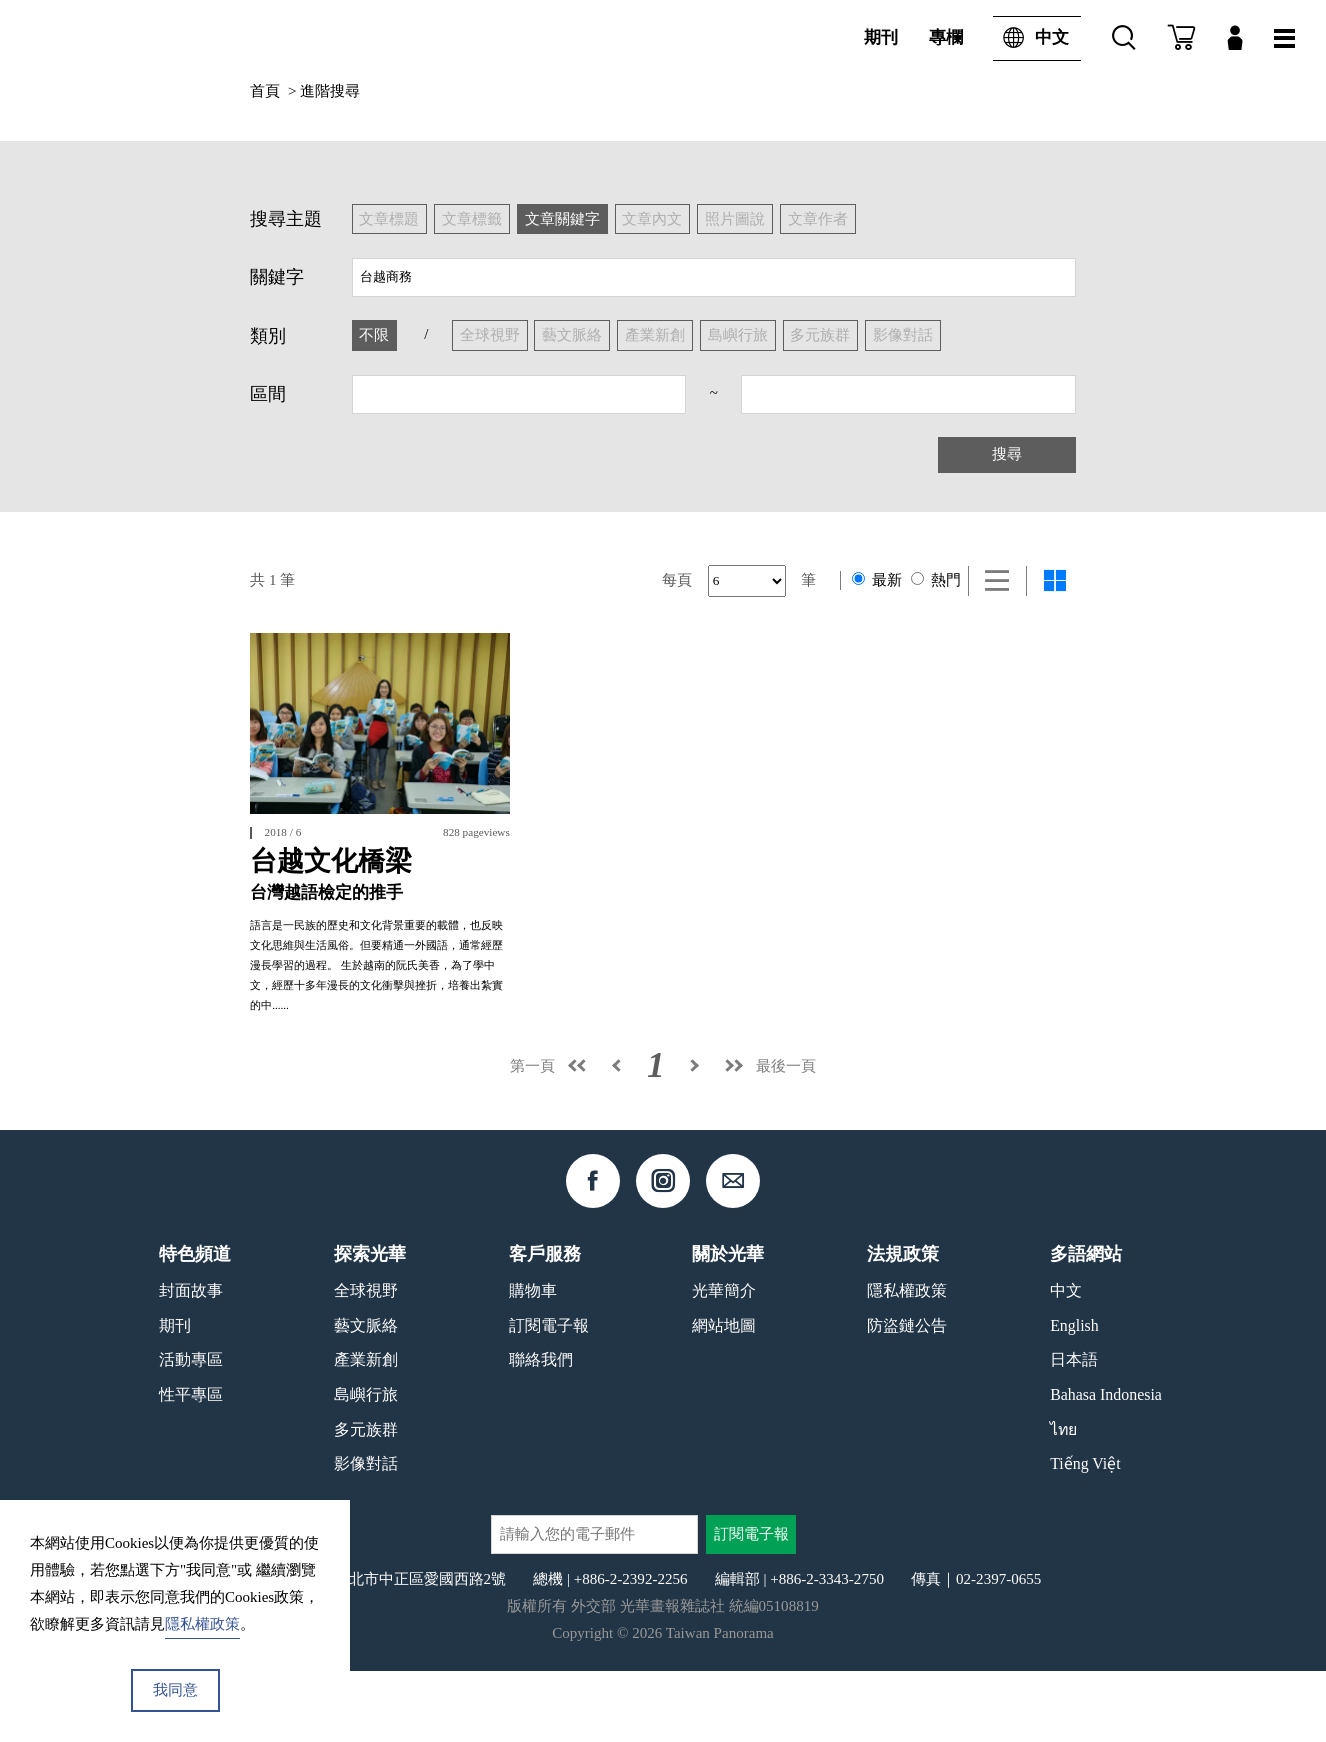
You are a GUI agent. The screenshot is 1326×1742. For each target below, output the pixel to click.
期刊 (881, 37)
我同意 (175, 1690)
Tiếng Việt (1085, 1534)
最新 (877, 580)
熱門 (936, 580)
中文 (1031, 38)
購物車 (533, 1361)
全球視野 (366, 1361)
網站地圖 (724, 1395)
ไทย (1063, 1499)
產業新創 (366, 1430)
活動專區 (191, 1430)
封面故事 (191, 1361)
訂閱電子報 (549, 1395)
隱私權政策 (907, 1361)
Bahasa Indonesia (1106, 1464)
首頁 (265, 91)
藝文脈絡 (366, 1395)
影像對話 (366, 1534)
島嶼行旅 (366, 1464)
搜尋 (1007, 454)
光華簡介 (724, 1361)
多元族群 (366, 1499)
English (1074, 1395)
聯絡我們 (541, 1430)
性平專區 (191, 1464)
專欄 (946, 37)
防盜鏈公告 (907, 1395)
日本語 (1074, 1430)
